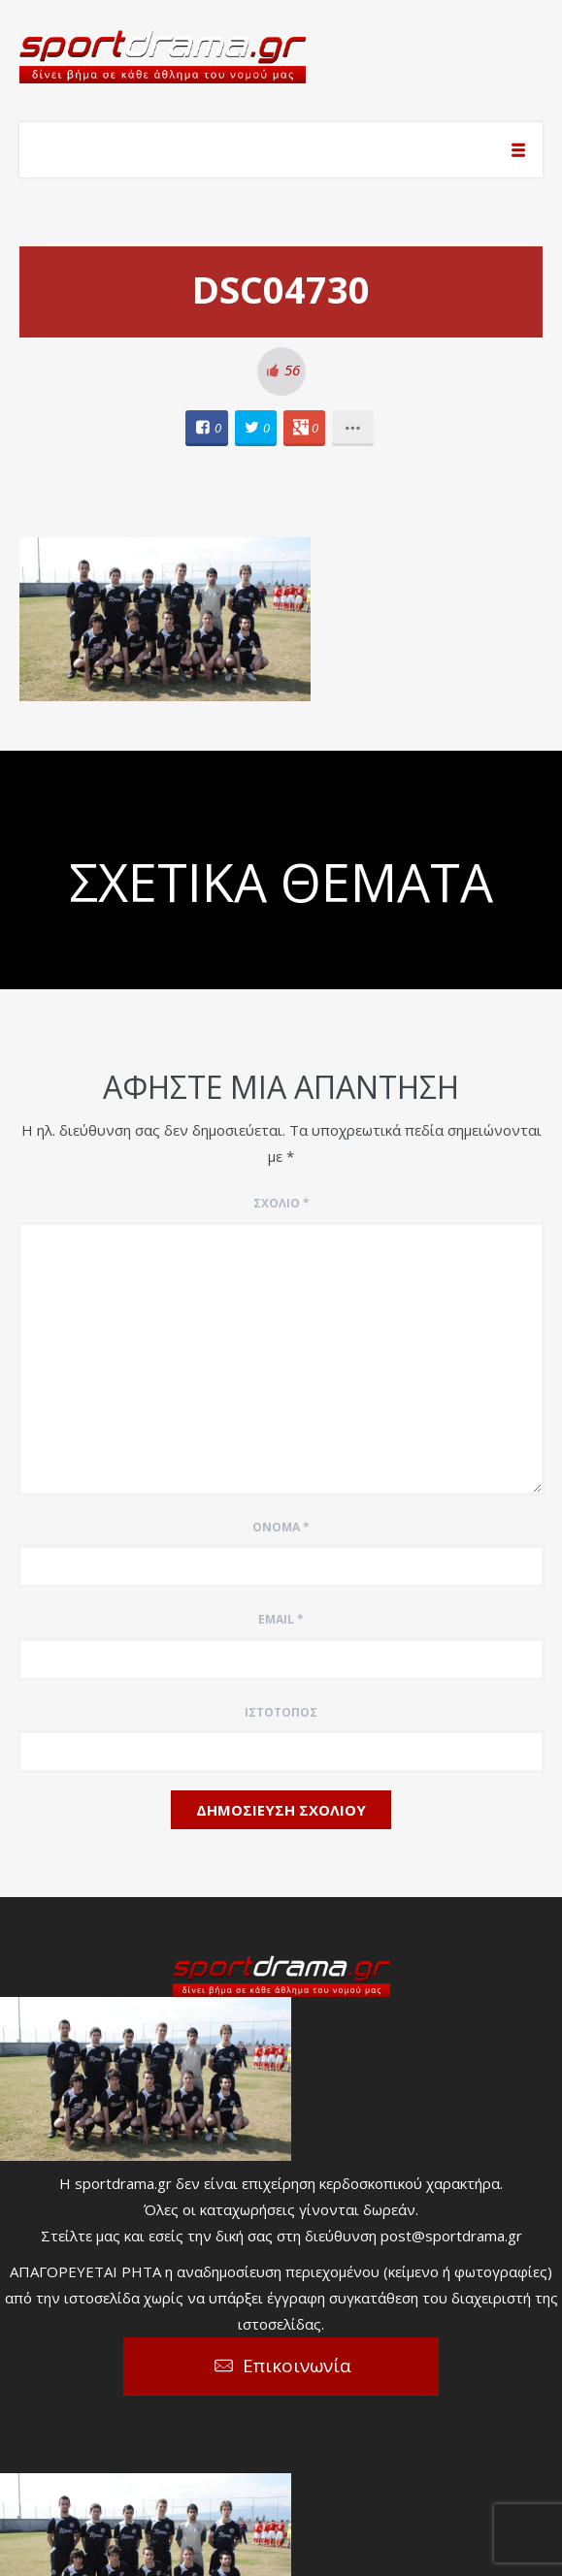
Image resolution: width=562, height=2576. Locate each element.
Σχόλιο (281, 1203)
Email (281, 1619)
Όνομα (281, 1527)
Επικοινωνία (297, 2365)
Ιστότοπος (281, 1712)
